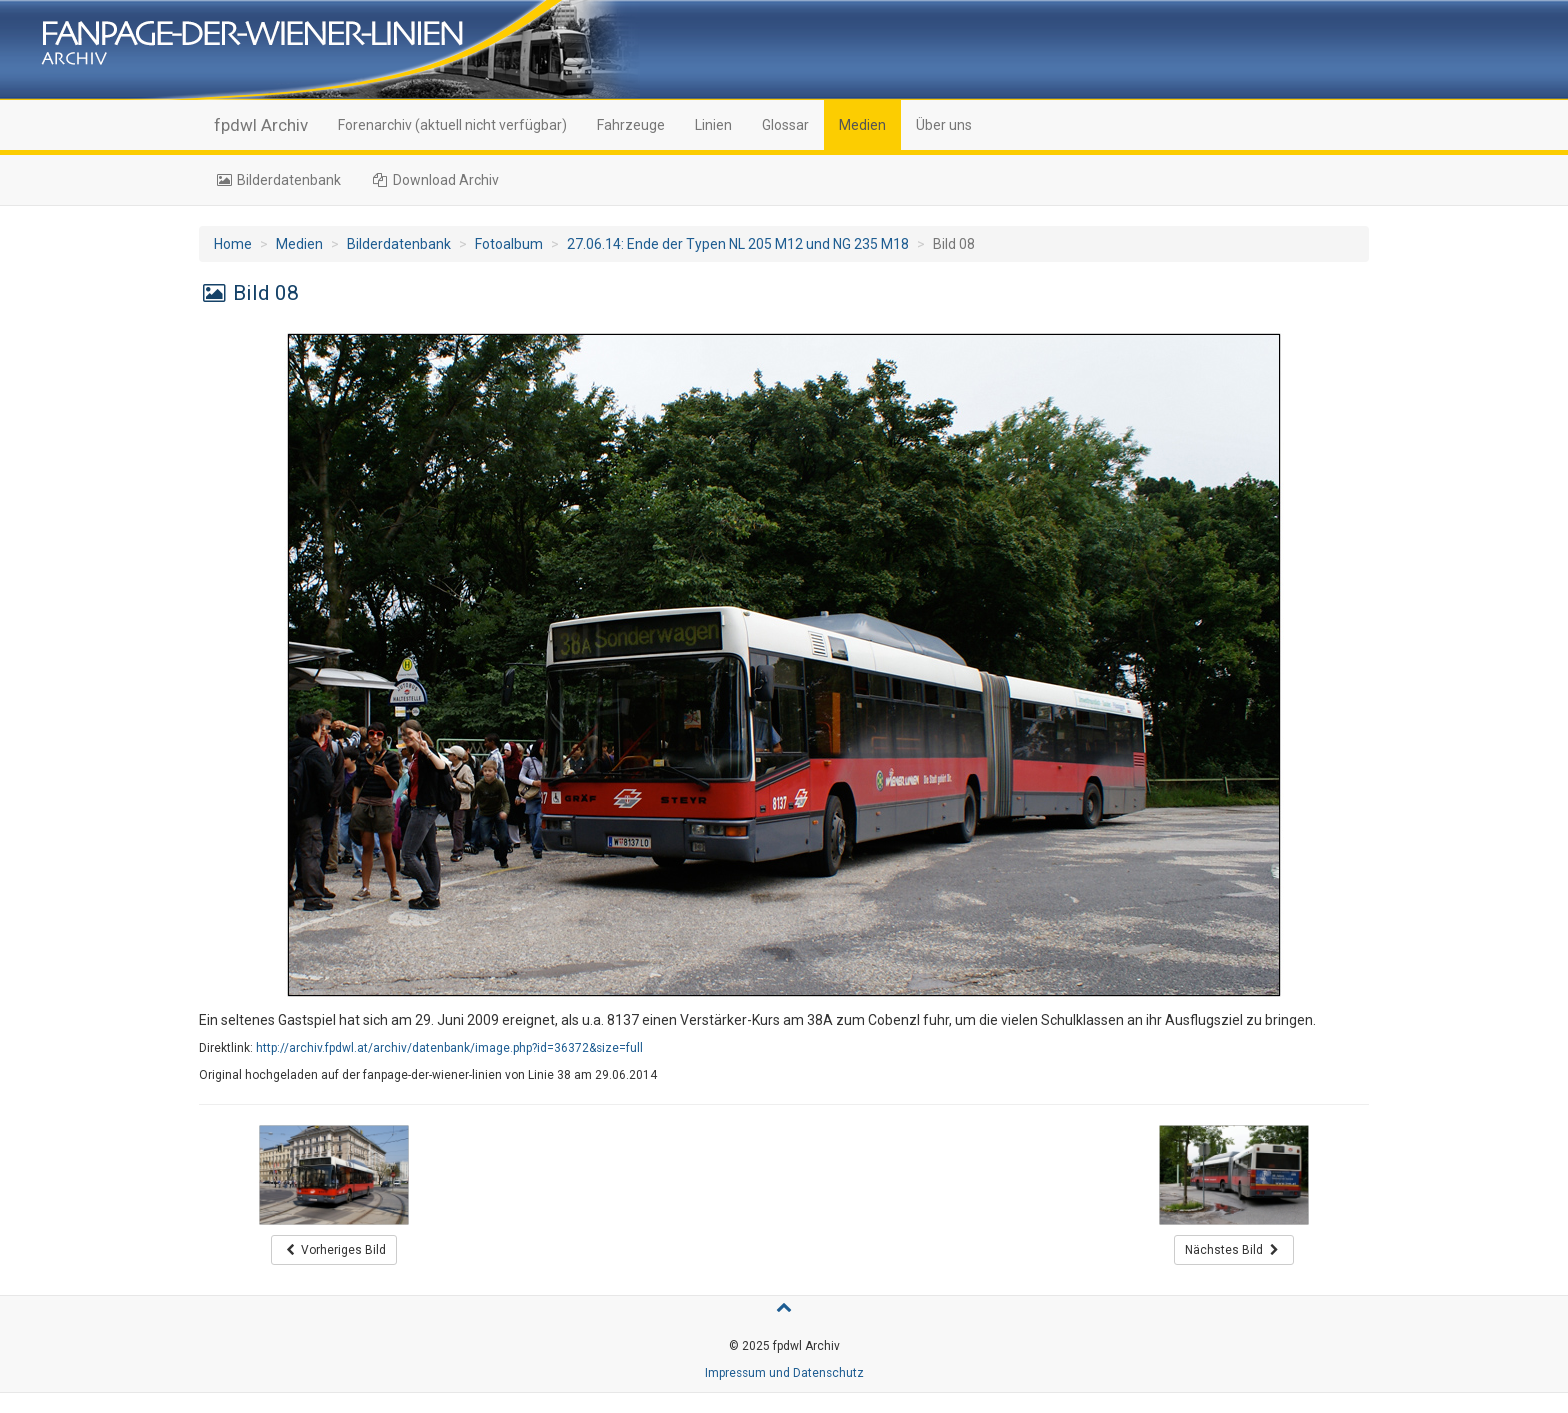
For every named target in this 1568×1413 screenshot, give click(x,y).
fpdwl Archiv (261, 125)
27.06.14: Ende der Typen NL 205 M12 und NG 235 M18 (738, 244)
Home (233, 244)
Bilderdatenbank (277, 180)
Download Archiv (435, 180)
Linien (713, 125)
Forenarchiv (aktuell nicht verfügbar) (452, 125)
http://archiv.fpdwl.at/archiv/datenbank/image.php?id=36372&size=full (449, 1048)
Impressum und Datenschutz (784, 1373)
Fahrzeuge (631, 125)
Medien (862, 125)
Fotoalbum (509, 244)
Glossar (785, 125)
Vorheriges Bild (334, 1250)
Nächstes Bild (1234, 1250)
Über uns (944, 125)
